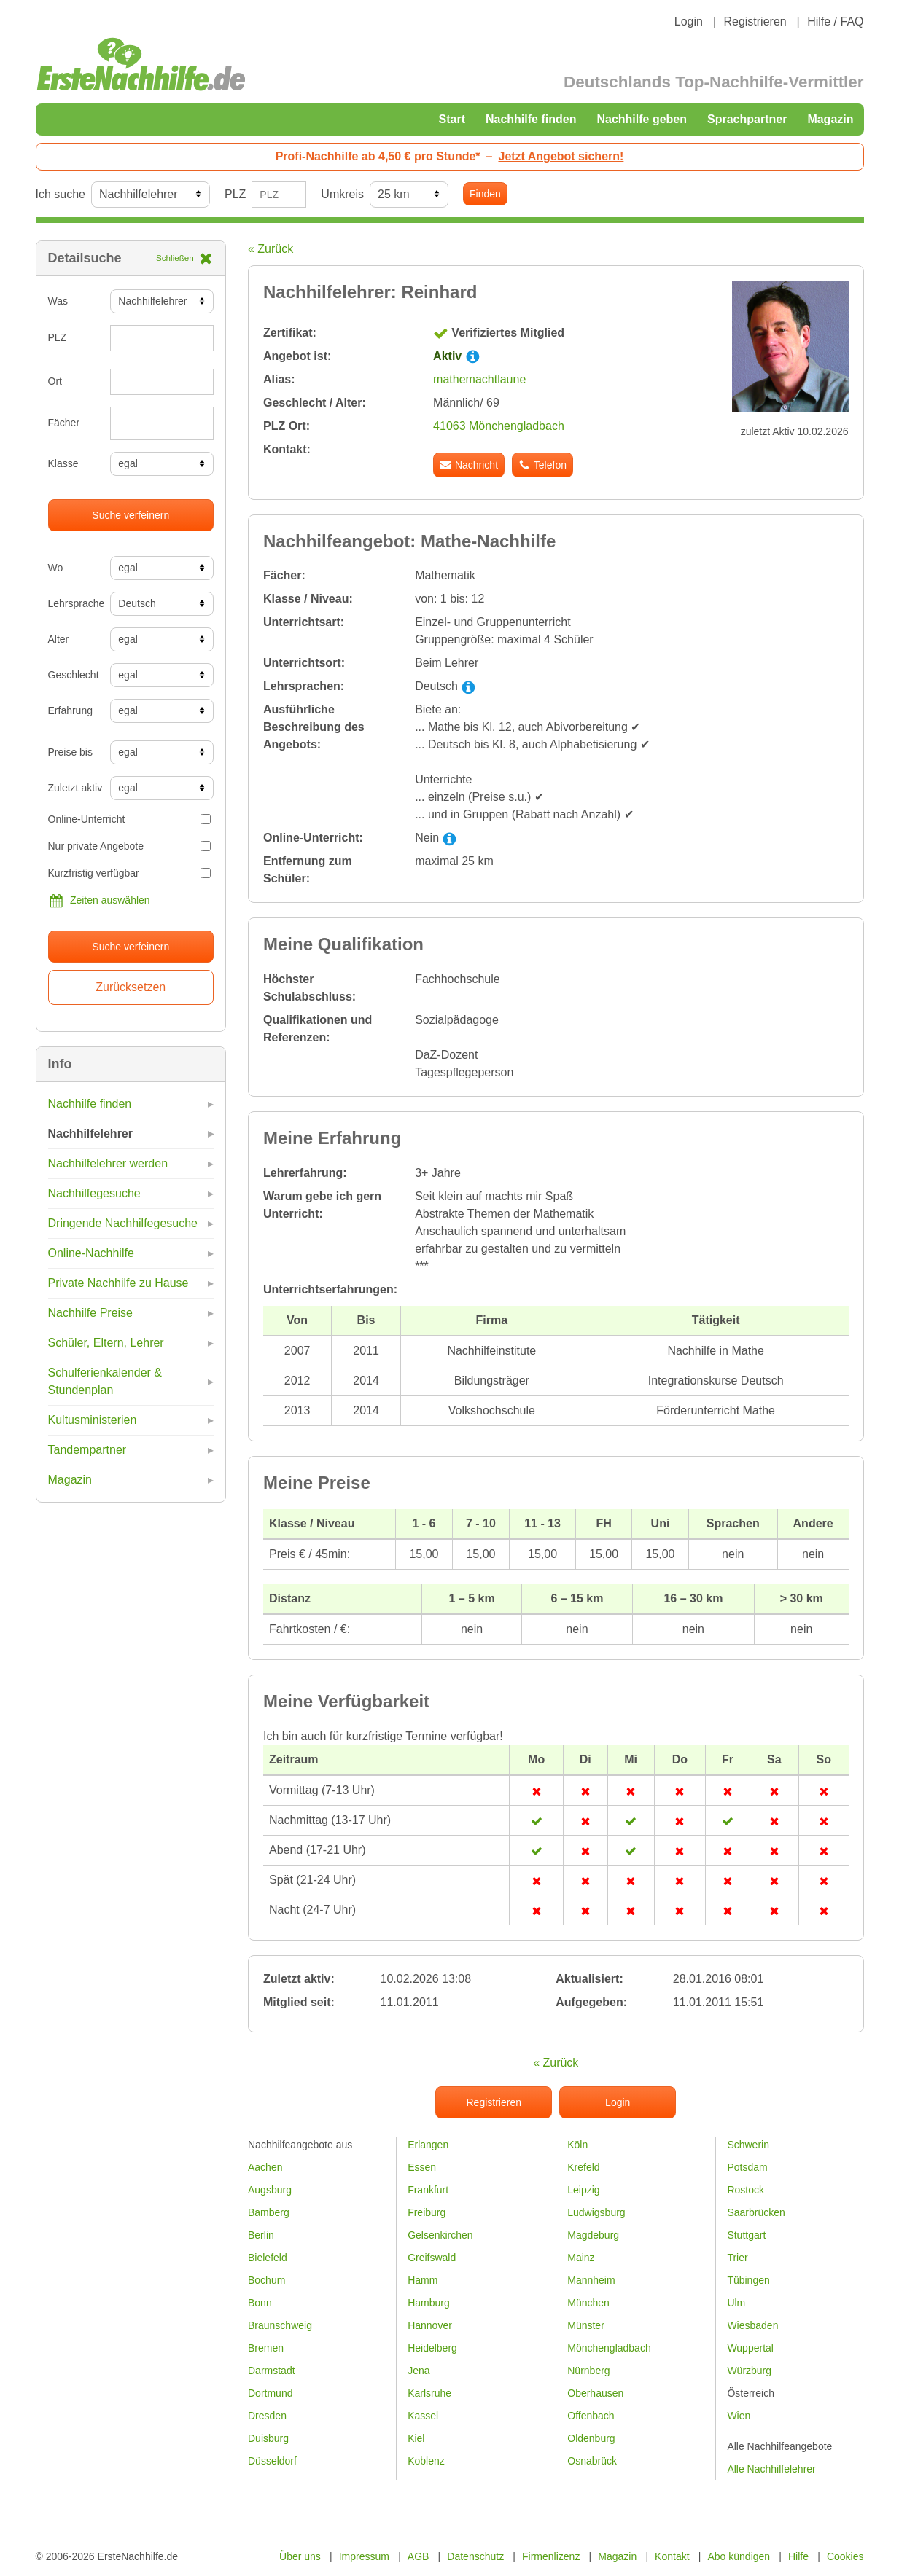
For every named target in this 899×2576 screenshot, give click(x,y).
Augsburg (270, 2190)
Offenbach (590, 2416)
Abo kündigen (738, 2556)
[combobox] (162, 423)
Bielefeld (267, 2257)
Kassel (423, 2416)
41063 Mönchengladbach (498, 426)
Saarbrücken (756, 2212)
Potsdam (747, 2167)
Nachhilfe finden (531, 119)
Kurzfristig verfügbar (129, 873)
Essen (422, 2167)
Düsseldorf (272, 2461)
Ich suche (60, 194)
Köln (577, 2144)
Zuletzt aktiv (74, 788)
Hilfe (798, 2556)
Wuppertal (750, 2348)
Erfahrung (70, 710)
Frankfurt (428, 2190)
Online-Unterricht (129, 819)
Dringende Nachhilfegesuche (123, 1223)
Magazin (830, 119)
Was (58, 301)
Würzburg (749, 2370)
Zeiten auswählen (99, 901)
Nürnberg (588, 2370)
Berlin (261, 2235)
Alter (58, 639)
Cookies (845, 2556)
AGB (418, 2556)
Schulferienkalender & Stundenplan (105, 1381)
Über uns (300, 2556)
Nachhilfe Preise (90, 1313)
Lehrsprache (74, 603)
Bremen (266, 2348)
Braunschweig (280, 2325)
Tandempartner (87, 1450)
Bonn (260, 2303)
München (588, 2303)
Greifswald (432, 2257)
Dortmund (270, 2393)
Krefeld (583, 2167)
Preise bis (70, 752)
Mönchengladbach (608, 2348)
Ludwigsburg (596, 2212)
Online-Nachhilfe (91, 1253)
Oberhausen (595, 2393)
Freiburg (426, 2212)
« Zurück (270, 249)
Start (452, 119)
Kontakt (672, 2556)
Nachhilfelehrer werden (108, 1163)
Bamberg (268, 2212)
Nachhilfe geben (641, 119)
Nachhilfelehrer (90, 1133)
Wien (738, 2416)
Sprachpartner (747, 119)
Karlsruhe (429, 2393)
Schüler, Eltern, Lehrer (106, 1342)
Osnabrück (592, 2461)
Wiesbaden (752, 2325)
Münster (585, 2325)
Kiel (416, 2438)
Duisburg (268, 2438)
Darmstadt (271, 2370)
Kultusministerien (92, 1420)
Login (688, 21)
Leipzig (583, 2190)
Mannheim (591, 2280)
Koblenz (426, 2461)
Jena (418, 2370)
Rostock (745, 2190)
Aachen (265, 2167)
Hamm (422, 2280)
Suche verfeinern (130, 515)
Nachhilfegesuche (94, 1193)
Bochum (266, 2280)
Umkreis (342, 194)
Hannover (430, 2325)
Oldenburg (591, 2438)
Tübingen (748, 2280)
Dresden (267, 2416)
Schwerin (748, 2144)
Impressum (364, 2556)
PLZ (235, 194)
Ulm (736, 2303)
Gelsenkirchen (440, 2235)
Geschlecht (73, 675)
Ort (55, 381)
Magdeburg (593, 2235)
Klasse (63, 463)
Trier (737, 2257)
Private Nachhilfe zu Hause (118, 1283)
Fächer (64, 422)
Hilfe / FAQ (835, 21)
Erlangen (428, 2144)
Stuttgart (746, 2235)
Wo (55, 567)
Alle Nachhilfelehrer (771, 2469)
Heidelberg (432, 2348)
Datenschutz (475, 2556)
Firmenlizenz (551, 2556)
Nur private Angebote (129, 846)
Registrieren (754, 21)
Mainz (580, 2257)
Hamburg (429, 2303)
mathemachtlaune (479, 379)
